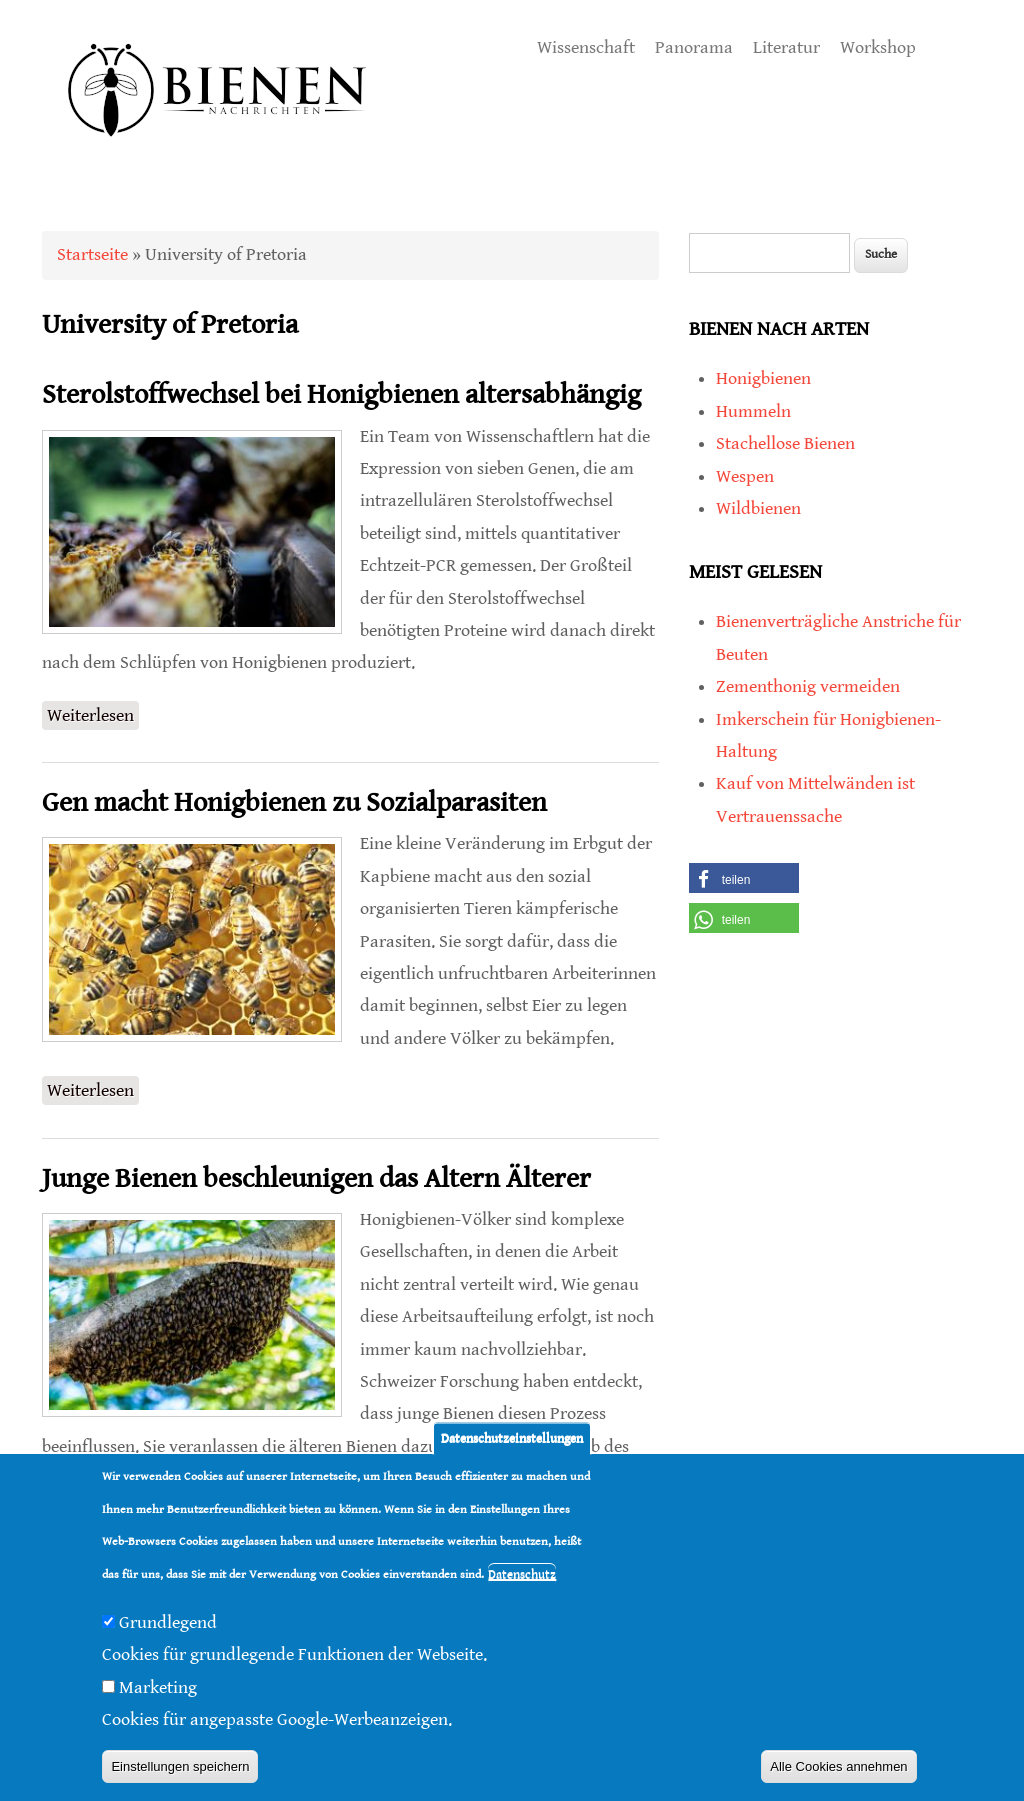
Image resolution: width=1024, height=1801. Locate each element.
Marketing (158, 1690)
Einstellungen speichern (180, 1769)
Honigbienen (763, 378)
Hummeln (753, 411)
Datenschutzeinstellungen (512, 1441)
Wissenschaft (586, 47)
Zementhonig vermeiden (808, 686)
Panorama (694, 47)
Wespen (745, 476)
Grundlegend (168, 1625)
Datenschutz (522, 1577)
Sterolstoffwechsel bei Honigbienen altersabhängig (341, 395)
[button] (744, 878)
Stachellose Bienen (785, 443)
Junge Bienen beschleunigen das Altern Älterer (316, 1179)
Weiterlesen (93, 713)
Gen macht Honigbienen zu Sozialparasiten (294, 803)
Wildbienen (758, 508)
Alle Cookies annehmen (838, 1769)
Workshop (878, 47)
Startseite (92, 254)
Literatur (786, 47)
